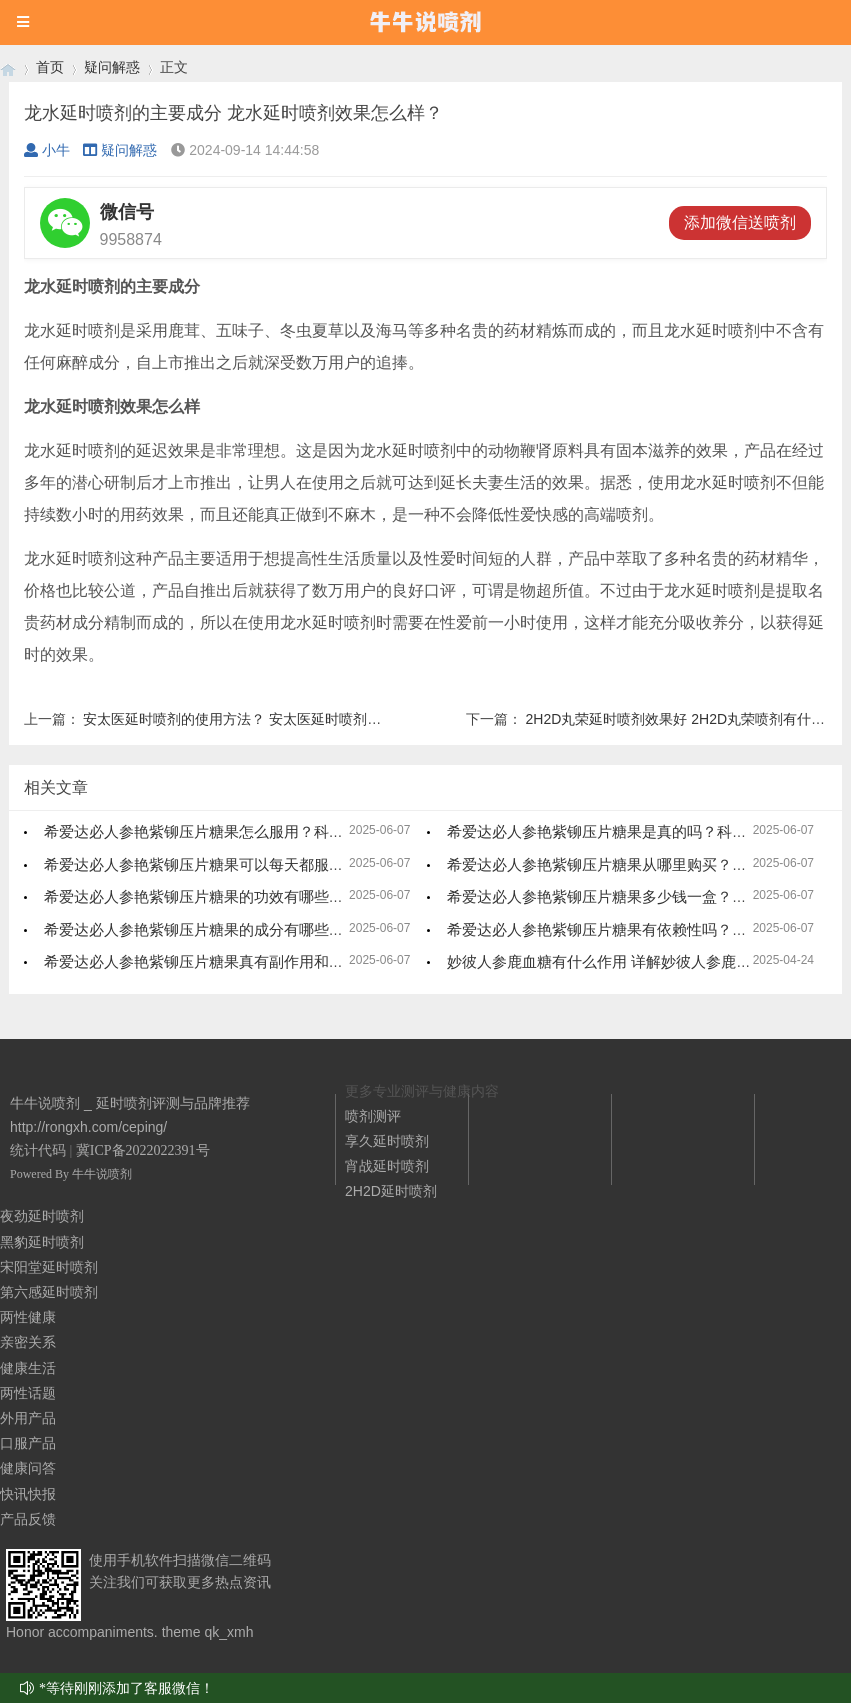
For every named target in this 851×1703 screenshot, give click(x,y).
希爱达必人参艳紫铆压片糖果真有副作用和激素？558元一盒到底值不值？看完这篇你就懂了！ (356, 961)
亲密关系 (28, 1342)
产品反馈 (28, 1519)
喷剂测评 (373, 1116)
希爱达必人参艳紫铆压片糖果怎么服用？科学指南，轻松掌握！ (254, 831)
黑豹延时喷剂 (42, 1242)
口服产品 (28, 1443)
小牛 (47, 150)
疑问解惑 (112, 67)
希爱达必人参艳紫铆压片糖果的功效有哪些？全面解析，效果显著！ (269, 896)
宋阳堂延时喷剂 (49, 1267)
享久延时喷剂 (387, 1141)
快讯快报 (28, 1494)
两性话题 (28, 1393)
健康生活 (28, 1368)
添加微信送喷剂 (740, 222)
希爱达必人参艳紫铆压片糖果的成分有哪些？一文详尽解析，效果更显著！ (291, 929)
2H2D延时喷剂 (391, 1191)
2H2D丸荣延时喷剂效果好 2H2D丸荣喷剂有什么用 (682, 719)
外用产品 (28, 1418)
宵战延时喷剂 (387, 1166)
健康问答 (28, 1468)
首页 (50, 67)
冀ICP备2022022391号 (143, 1150)
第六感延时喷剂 (49, 1292)
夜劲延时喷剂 (42, 1216)
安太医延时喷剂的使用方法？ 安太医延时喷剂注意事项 (253, 719)
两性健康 (28, 1317)
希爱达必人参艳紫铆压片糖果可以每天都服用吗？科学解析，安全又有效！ (291, 864)
